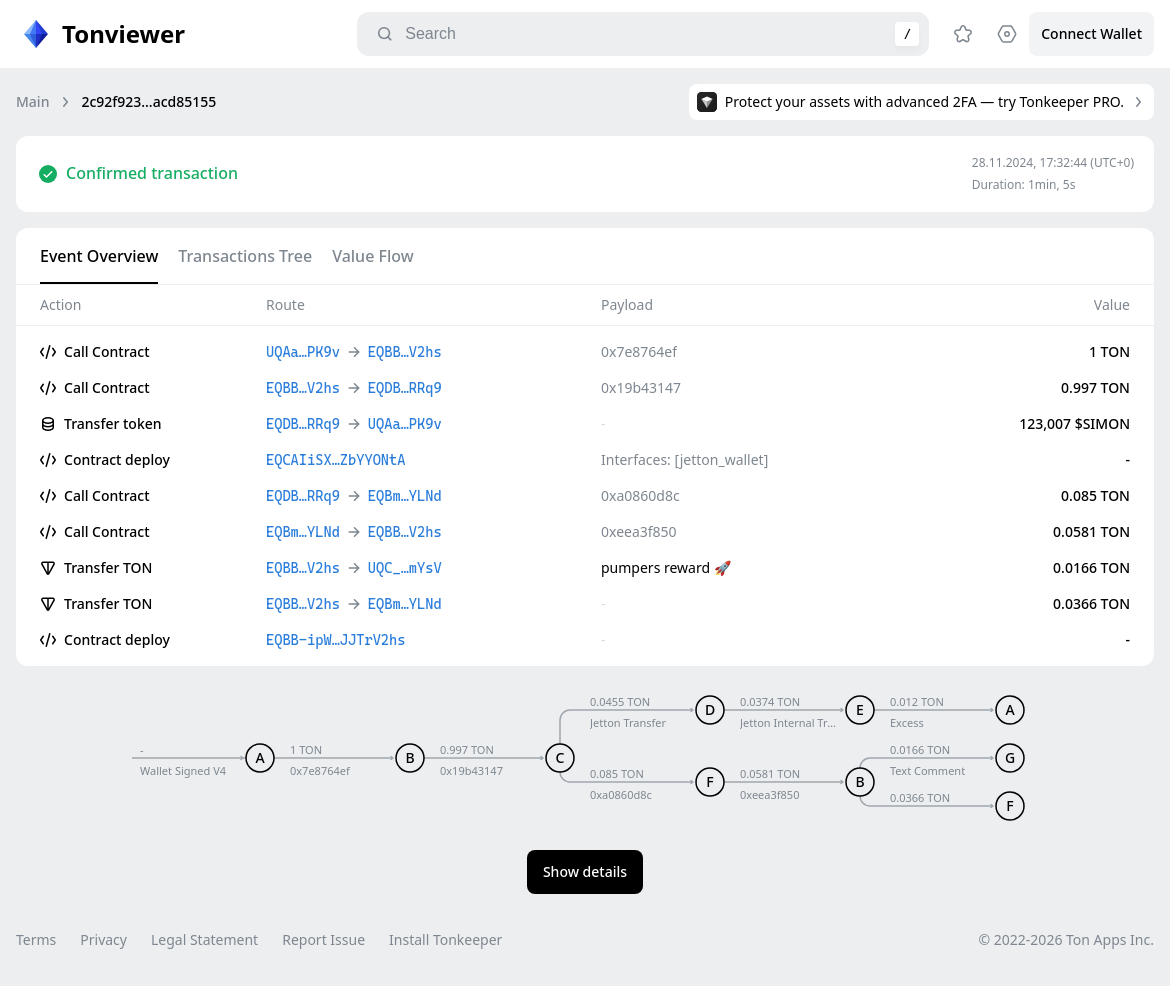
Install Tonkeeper (445, 939)
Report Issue (323, 939)
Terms (36, 939)
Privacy (103, 939)
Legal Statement (204, 939)
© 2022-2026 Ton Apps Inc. (1066, 939)
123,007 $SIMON (1074, 423)
